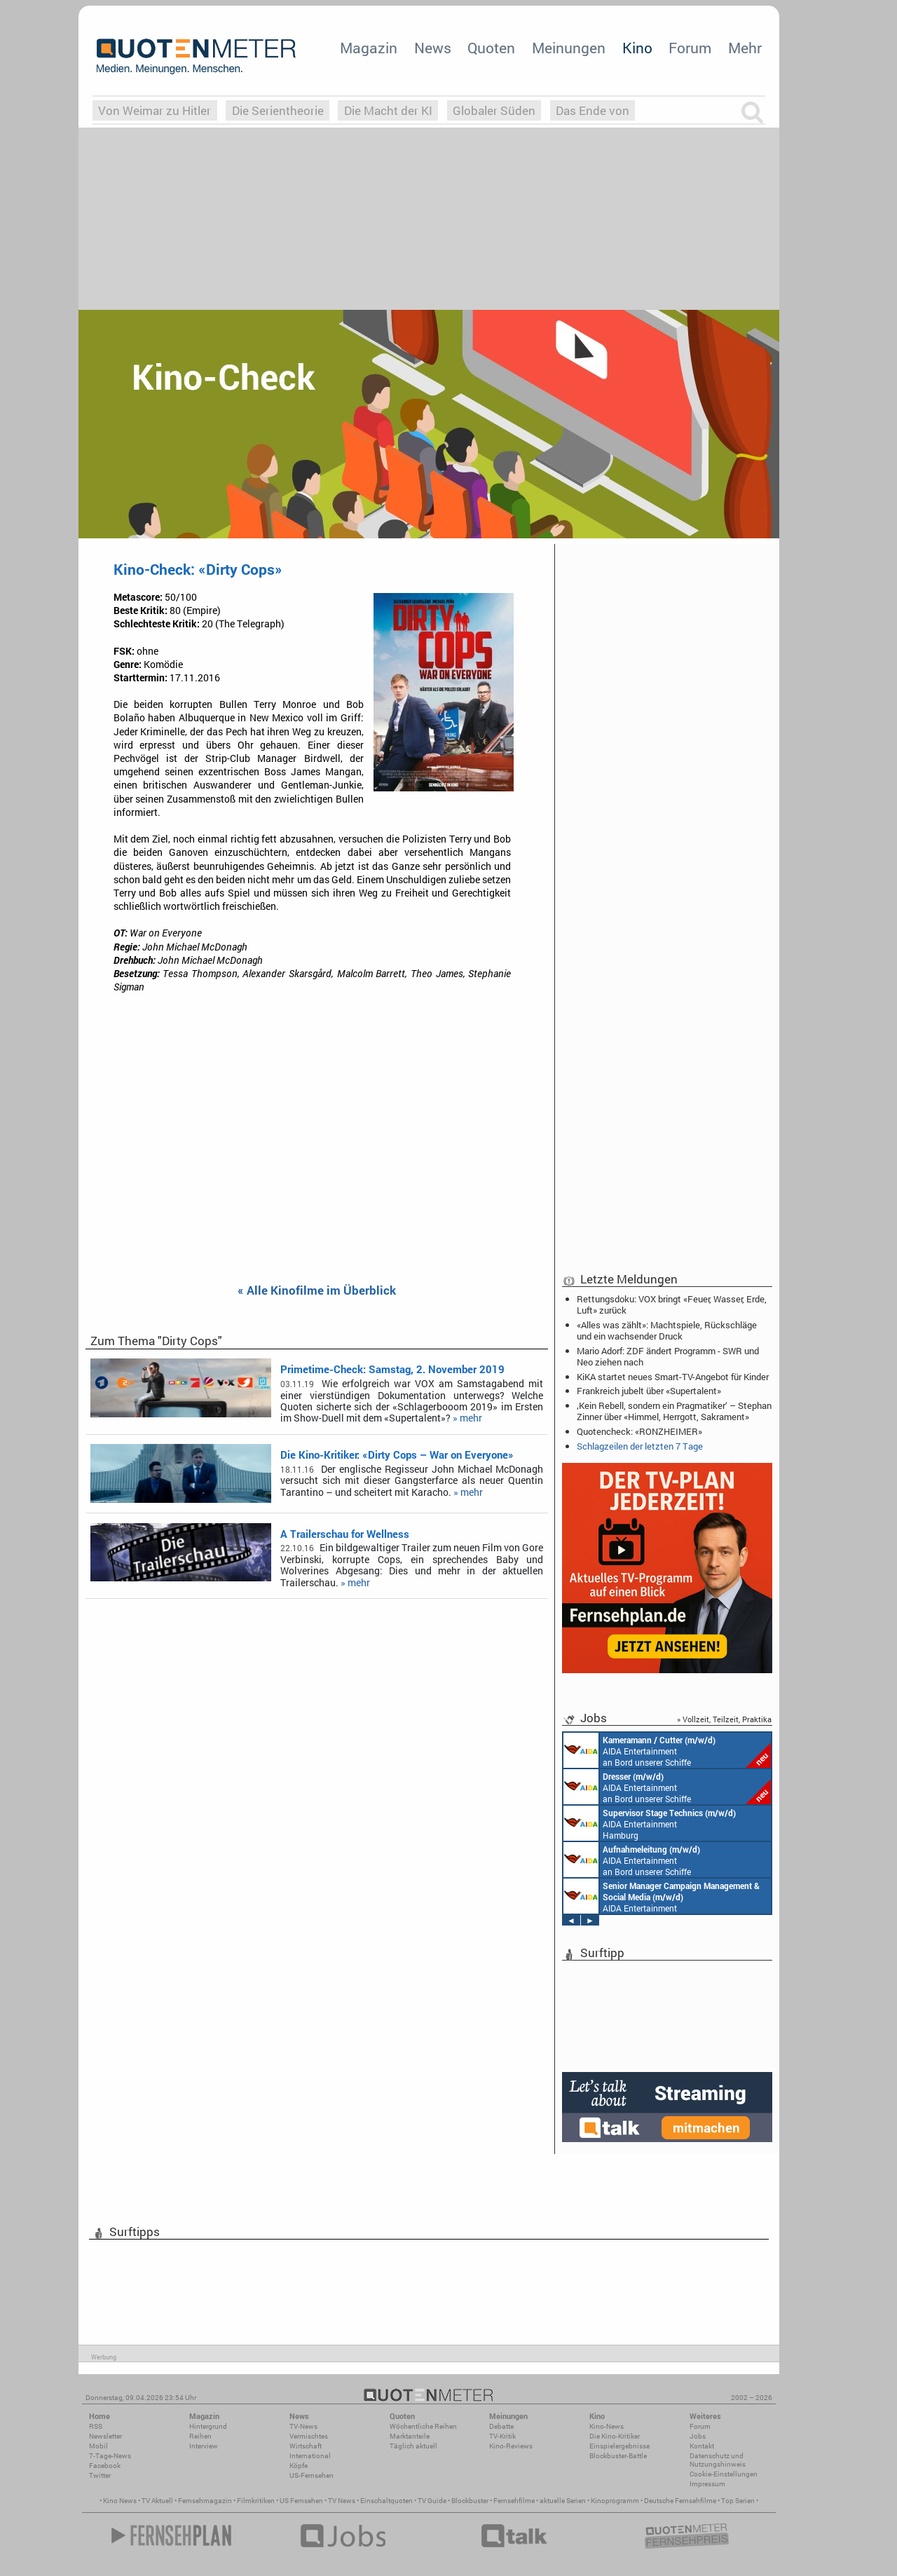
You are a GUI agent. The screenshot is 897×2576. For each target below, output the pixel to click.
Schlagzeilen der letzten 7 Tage (640, 1446)
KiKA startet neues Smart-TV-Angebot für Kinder (673, 1376)
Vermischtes (308, 2436)
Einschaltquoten (386, 2500)
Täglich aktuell (413, 2446)
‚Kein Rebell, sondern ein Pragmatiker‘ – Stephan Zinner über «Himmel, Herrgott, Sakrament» (674, 1411)
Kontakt (702, 2446)
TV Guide (432, 2500)
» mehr (467, 1418)
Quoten (491, 47)
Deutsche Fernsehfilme (680, 2500)
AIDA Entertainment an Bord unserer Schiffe (667, 1750)
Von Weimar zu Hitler (154, 110)
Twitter (100, 2475)
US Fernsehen (301, 2500)
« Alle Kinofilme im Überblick (317, 1290)
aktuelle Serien (563, 2500)
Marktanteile (410, 2436)
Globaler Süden (494, 110)
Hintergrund (208, 2426)
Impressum (707, 2483)
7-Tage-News (110, 2455)
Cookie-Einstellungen (724, 2474)
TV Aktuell (157, 2500)
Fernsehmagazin (205, 2500)
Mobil (98, 2446)
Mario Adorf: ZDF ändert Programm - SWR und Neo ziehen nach (668, 1356)
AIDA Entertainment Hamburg (649, 1823)
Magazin (368, 47)
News (432, 47)
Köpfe (298, 2465)
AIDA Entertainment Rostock (661, 1896)
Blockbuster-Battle (618, 2455)
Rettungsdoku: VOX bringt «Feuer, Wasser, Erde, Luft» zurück (672, 1304)
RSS (95, 2426)
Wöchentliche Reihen (423, 2426)
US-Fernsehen (311, 2475)
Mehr (745, 47)
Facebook (105, 2465)
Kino (637, 47)
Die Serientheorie (278, 110)
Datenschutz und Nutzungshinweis (718, 2460)
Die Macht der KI (388, 110)
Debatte (501, 2426)
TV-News (303, 2426)
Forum (690, 47)
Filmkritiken (256, 2500)
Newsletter (105, 2436)
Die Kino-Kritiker (614, 2436)
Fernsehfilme (514, 2500)
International (310, 2455)
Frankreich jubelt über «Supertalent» (649, 1390)
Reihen (200, 2436)
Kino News (120, 2500)
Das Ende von (592, 110)
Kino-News (606, 2426)
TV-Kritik (502, 2436)
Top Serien (738, 2500)
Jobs (698, 2436)
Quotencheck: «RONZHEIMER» (639, 1431)
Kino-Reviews (511, 2446)
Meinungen (568, 47)
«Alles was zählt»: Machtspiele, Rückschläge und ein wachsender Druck (667, 1330)
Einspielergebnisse (619, 2446)
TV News (341, 2500)
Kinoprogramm (615, 2500)
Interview (203, 2446)
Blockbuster (469, 2500)
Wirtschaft (305, 2446)
